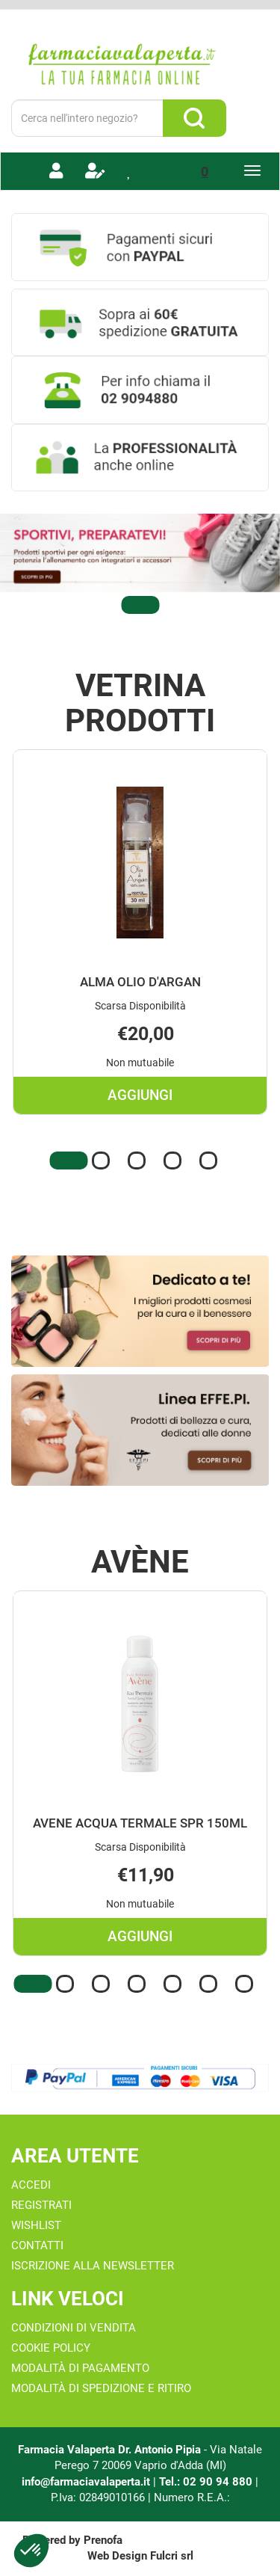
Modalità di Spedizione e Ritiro (101, 2388)
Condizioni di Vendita (73, 2327)
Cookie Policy (50, 2348)
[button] (140, 605)
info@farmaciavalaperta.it (86, 2482)
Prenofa (103, 2540)
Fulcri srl (171, 2556)
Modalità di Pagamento (80, 2368)
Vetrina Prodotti (140, 702)
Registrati (41, 2205)
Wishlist (36, 2225)
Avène (140, 1562)
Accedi (31, 2185)
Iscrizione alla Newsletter (92, 2265)
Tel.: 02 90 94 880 (207, 2482)
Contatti (37, 2245)
